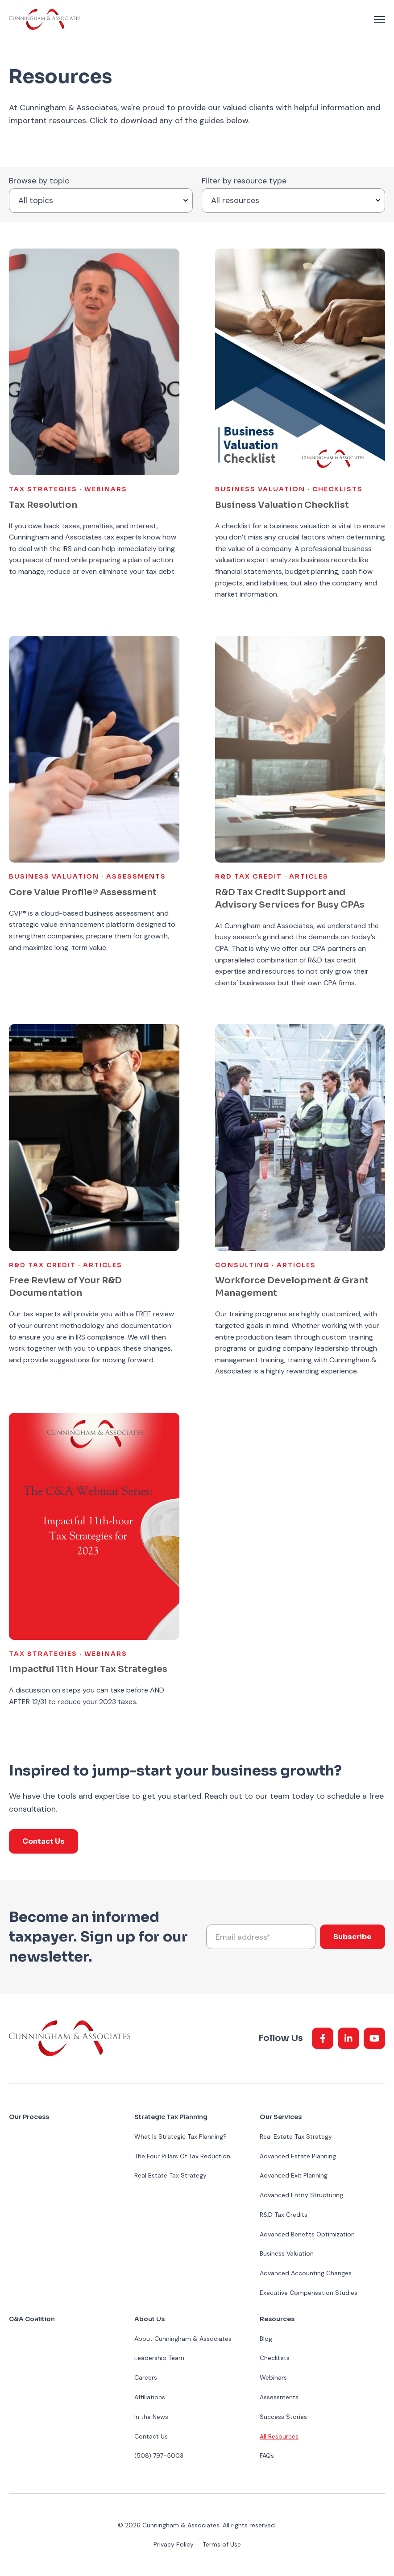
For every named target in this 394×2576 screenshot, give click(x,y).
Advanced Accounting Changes (306, 2273)
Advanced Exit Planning (294, 2175)
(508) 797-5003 (158, 2456)
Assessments (279, 2397)
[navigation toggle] (379, 19)
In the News (151, 2417)
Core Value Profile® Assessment (83, 892)
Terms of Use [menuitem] (222, 2544)
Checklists (275, 2358)
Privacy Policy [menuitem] (173, 2544)
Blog (266, 2339)
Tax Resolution (43, 504)
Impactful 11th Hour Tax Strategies (88, 1669)
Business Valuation (287, 2253)
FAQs (267, 2456)
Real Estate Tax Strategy (170, 2175)
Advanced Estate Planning (298, 2156)
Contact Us (43, 1841)
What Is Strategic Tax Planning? (180, 2136)
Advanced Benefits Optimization (307, 2234)
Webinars (273, 2377)
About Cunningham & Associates (183, 2339)
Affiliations (149, 2397)
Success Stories (283, 2417)
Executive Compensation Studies (308, 2293)
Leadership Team (159, 2358)
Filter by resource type (244, 181)
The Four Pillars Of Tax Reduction (182, 2156)
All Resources (279, 2436)
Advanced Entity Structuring (301, 2195)
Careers (145, 2377)
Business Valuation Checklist (282, 504)
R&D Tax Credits (283, 2215)
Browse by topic (39, 181)
